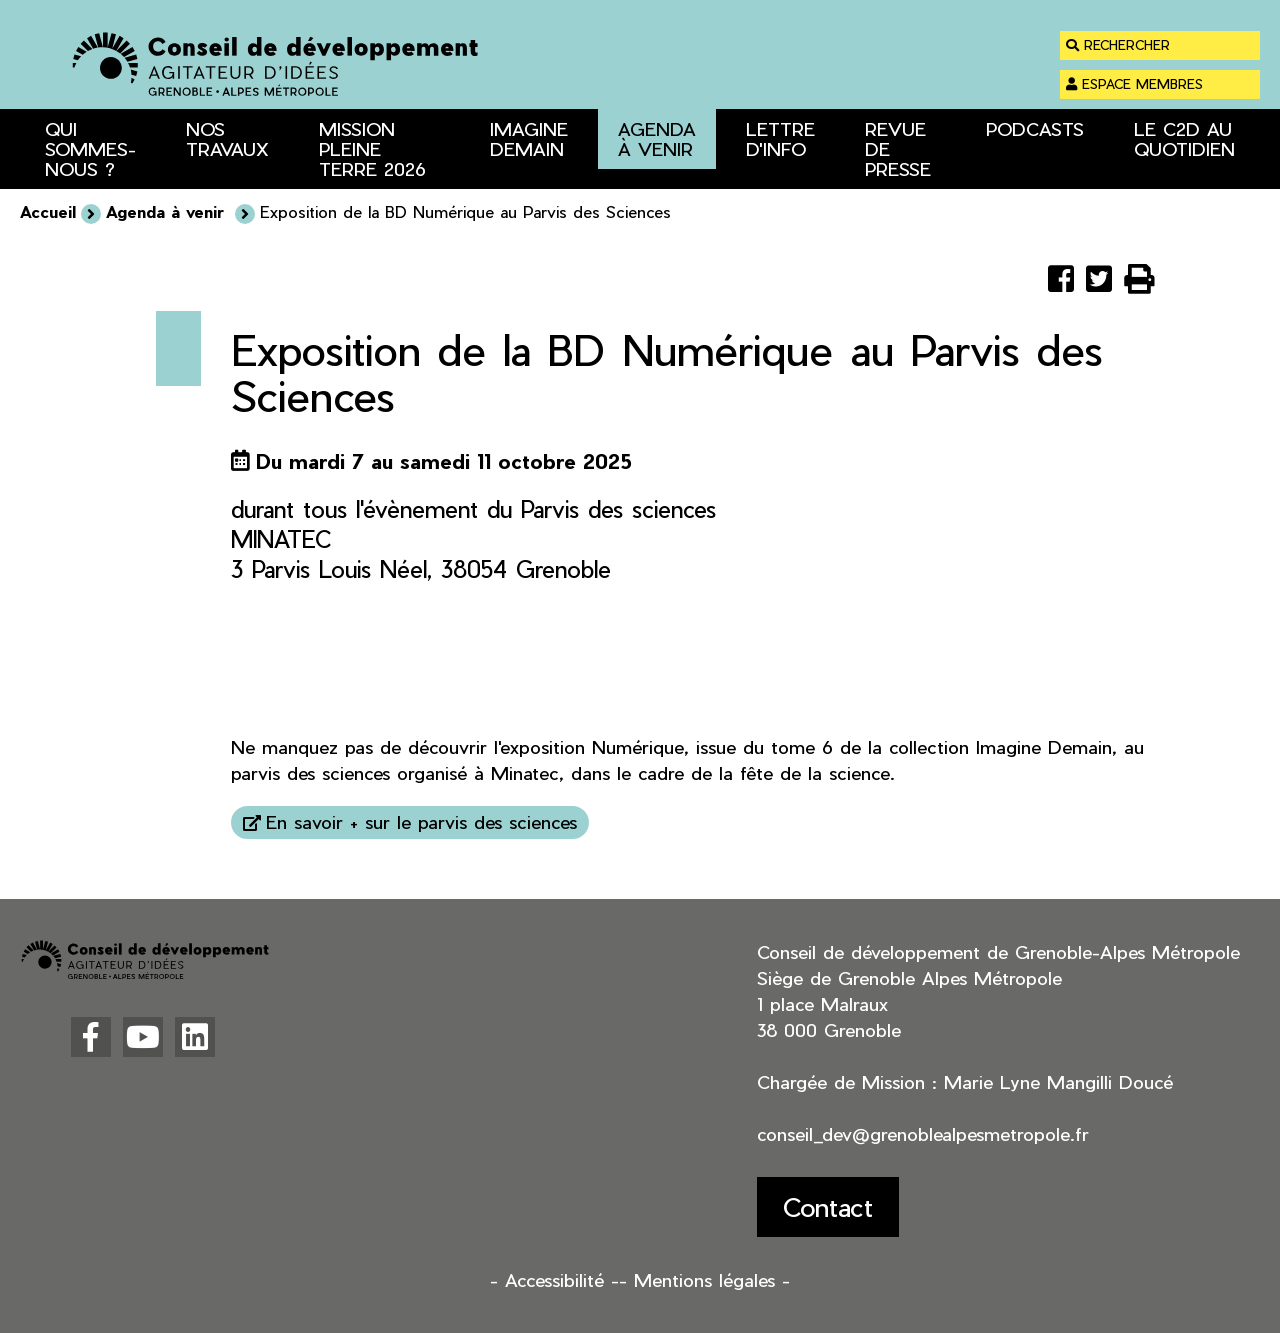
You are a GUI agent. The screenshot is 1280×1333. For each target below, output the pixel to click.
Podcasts (1035, 128)
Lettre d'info (780, 138)
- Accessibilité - (554, 1279)
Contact (828, 1206)
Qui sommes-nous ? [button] (90, 148)
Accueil (48, 211)
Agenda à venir (657, 138)
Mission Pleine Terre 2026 (372, 148)
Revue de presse (898, 148)
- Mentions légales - (704, 1279)
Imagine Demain (529, 138)
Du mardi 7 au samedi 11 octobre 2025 (444, 461)
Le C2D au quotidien (1184, 138)
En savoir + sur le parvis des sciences (421, 821)
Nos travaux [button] (227, 138)
